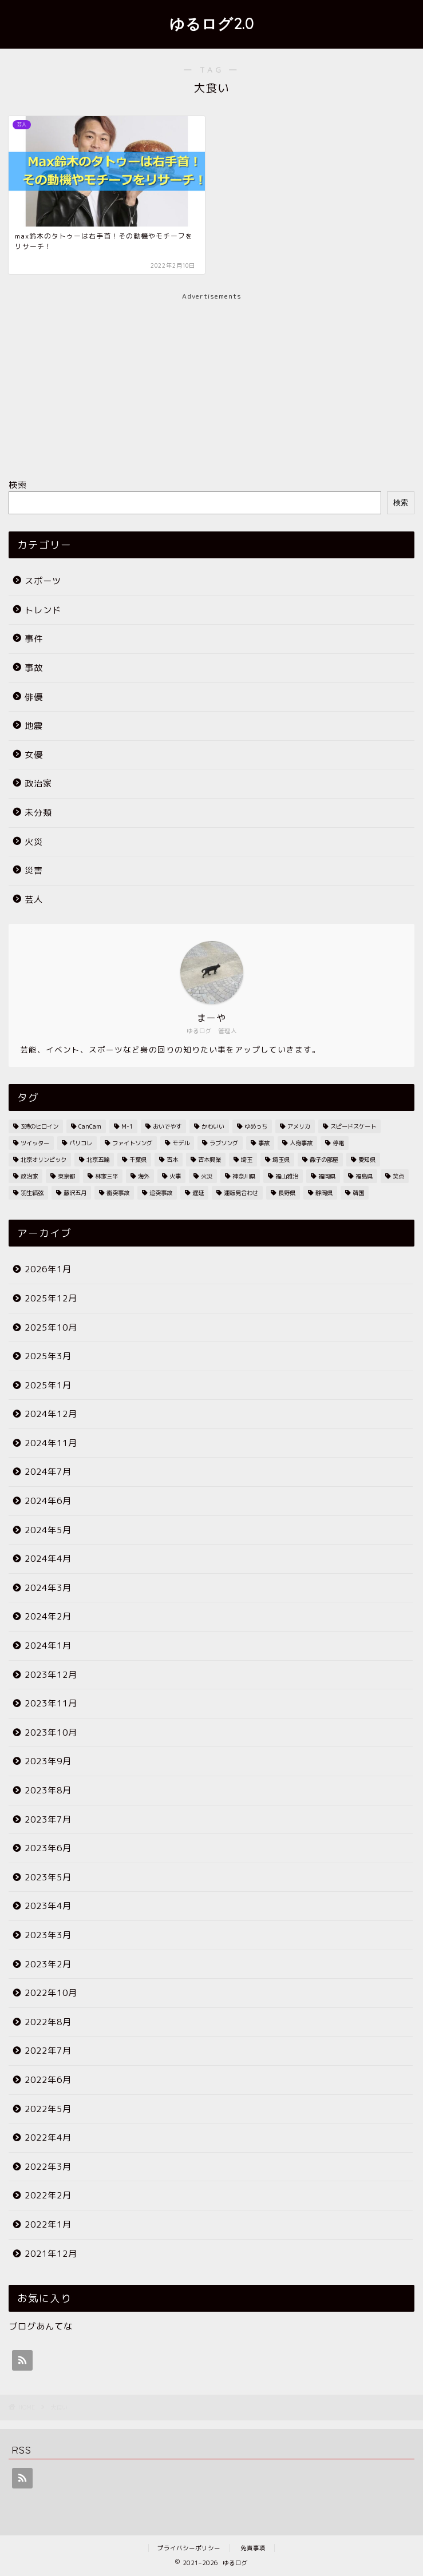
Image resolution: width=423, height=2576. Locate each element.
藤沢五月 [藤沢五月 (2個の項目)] (75, 1193)
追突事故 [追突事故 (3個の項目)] (160, 1193)
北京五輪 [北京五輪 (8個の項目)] (97, 1160)
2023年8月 (48, 1790)
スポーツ (43, 581)
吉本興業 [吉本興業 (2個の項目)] (209, 1160)
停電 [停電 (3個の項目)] (338, 1143)
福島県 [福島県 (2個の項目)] (364, 1176)
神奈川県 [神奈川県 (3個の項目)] (243, 1176)
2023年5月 (48, 1877)
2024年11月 (51, 1443)
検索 (18, 485)
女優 (34, 755)
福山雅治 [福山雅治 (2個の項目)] (286, 1176)
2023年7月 (48, 1819)
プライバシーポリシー (188, 2548)
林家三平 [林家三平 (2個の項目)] (106, 1176)
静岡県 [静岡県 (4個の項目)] (324, 1193)
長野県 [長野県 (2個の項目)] (286, 1193)
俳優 (34, 697)
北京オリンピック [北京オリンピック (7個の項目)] (43, 1160)
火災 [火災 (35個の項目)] (206, 1176)
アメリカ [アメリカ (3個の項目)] (298, 1126)
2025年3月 (48, 1356)
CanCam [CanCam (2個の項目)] (89, 1126)
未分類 (38, 813)
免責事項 (253, 2548)
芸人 (34, 900)
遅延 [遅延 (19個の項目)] (198, 1193)
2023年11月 (51, 1703)
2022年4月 (48, 2138)
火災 (34, 842)
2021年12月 (51, 2254)
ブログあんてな (41, 2326)
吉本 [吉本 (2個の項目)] (172, 1160)
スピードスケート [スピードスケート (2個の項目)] (353, 1126)
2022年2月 (48, 2195)
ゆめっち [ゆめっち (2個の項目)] (255, 1126)
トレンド (43, 610)
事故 (34, 668)
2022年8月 (48, 2022)
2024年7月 (48, 1472)
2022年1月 (48, 2224)
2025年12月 (51, 1298)
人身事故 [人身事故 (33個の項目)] (301, 1143)
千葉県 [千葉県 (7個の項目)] (138, 1160)
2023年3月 (48, 1935)
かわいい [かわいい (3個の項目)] (212, 1126)
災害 (34, 870)
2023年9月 (48, 1761)
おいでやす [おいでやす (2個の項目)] (167, 1126)
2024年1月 (48, 1646)
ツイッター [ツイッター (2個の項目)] (35, 1143)
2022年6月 (48, 2080)
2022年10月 (51, 1993)
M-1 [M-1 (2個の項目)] (127, 1126)
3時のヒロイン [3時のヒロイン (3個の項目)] (39, 1126)
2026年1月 (48, 1269)
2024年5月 (48, 1530)
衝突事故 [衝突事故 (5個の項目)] (117, 1193)
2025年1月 (48, 1385)
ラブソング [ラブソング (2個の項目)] (223, 1143)
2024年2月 (48, 1616)
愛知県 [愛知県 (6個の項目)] (366, 1160)
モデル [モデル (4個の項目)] (180, 1143)
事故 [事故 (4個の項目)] (264, 1143)
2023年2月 (48, 1964)
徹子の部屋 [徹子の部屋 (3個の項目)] (324, 1160)
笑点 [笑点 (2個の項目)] (398, 1176)
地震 (34, 726)
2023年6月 (48, 1848)
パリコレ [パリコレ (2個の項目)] (80, 1143)
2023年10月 (51, 1732)
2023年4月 (48, 1906)
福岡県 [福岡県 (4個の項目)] (326, 1176)
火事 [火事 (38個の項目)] (175, 1176)
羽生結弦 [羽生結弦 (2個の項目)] (32, 1193)
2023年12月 (51, 1675)
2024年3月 (48, 1588)
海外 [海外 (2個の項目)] (143, 1176)
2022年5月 (48, 2109)
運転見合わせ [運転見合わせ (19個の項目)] (241, 1193)
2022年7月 (48, 2051)
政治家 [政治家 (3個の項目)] (29, 1176)
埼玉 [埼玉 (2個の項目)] (246, 1160)
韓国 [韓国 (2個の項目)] (358, 1193)
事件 (34, 639)
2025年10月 (51, 1327)
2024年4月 (48, 1559)
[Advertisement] (211, 381)
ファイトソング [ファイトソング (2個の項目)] (132, 1143)
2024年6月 (48, 1501)
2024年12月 (51, 1414)
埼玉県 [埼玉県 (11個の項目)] (281, 1160)
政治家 (38, 783)
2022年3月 (48, 2167)
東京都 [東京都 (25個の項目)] (66, 1176)
